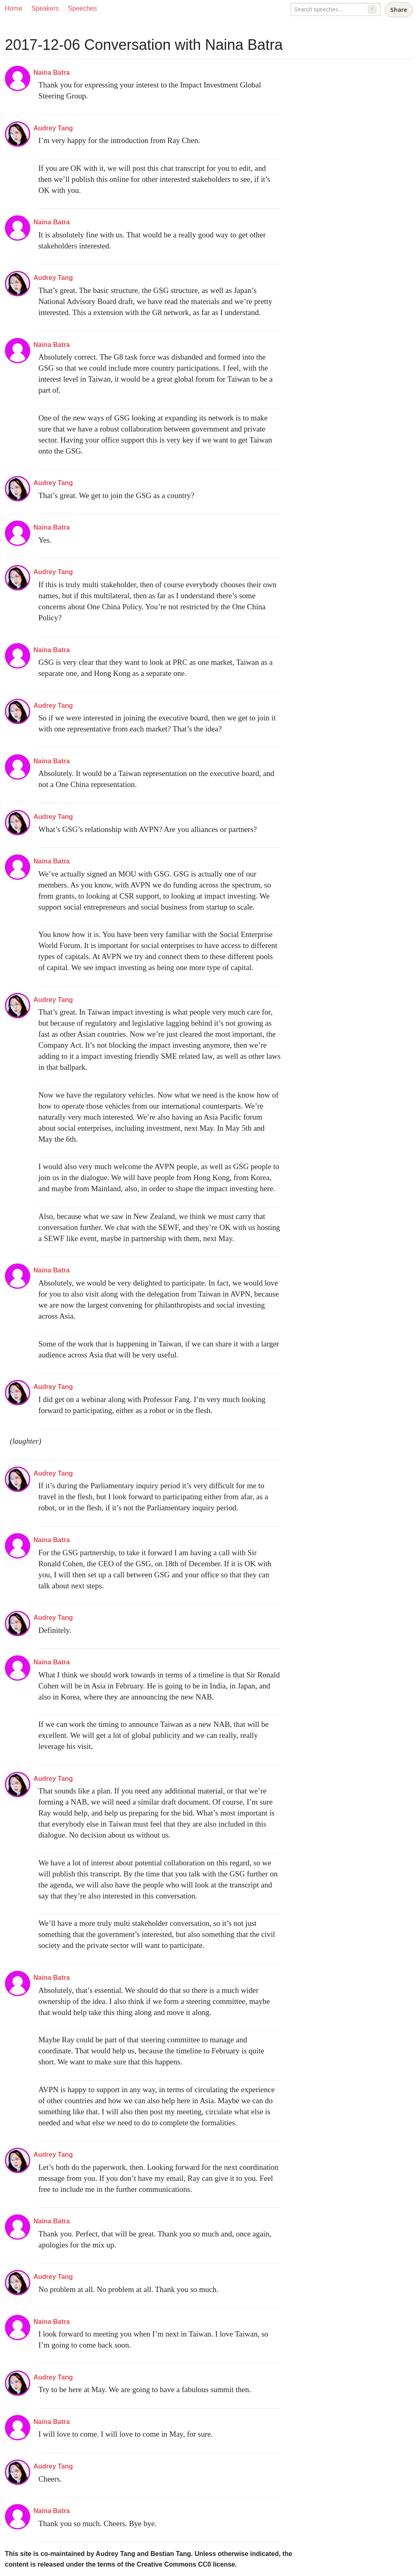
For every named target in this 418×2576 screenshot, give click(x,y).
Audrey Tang (53, 128)
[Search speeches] (335, 9)
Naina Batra (51, 72)
